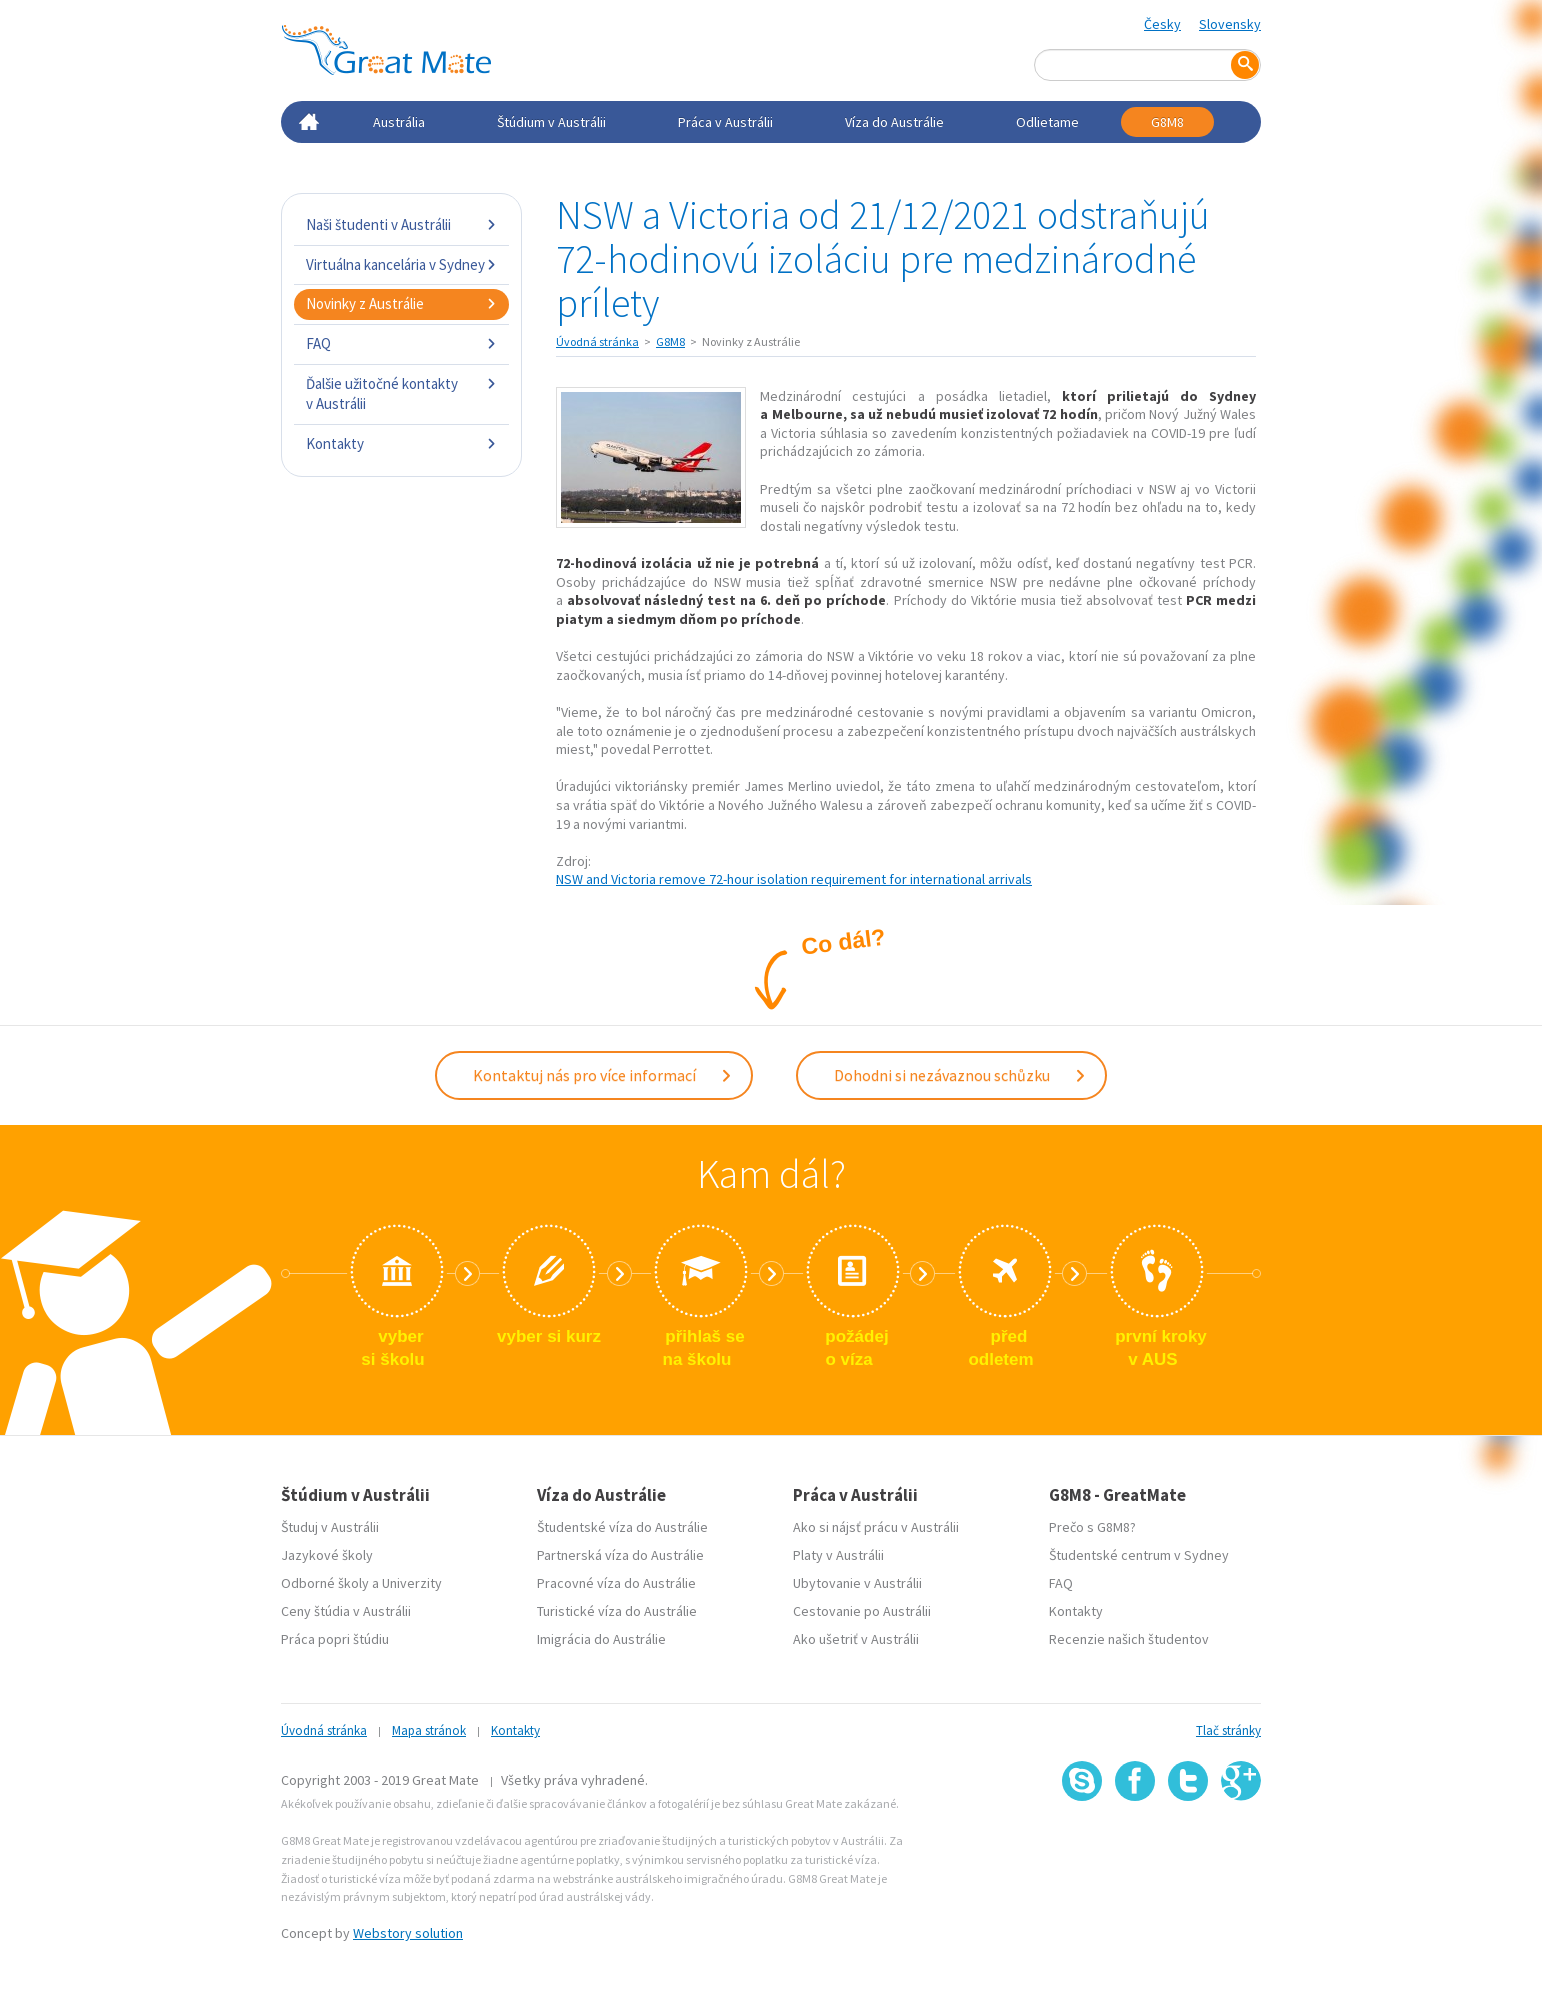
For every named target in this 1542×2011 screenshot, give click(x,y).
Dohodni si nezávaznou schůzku (960, 1075)
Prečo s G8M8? (1092, 1527)
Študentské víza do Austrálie (622, 1527)
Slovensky (1230, 24)
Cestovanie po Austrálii (862, 1611)
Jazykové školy (327, 1555)
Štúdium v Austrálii (551, 122)
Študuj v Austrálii (330, 1527)
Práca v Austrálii (725, 122)
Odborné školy (325, 1583)
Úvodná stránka (597, 341)
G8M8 (1167, 122)
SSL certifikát (1188, 1845)
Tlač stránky (1228, 1730)
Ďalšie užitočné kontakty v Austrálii (401, 393)
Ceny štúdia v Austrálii (346, 1611)
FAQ (401, 343)
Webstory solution (408, 1933)
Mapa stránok (429, 1730)
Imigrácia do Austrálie (601, 1639)
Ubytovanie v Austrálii (857, 1583)
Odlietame (1047, 122)
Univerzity (412, 1583)
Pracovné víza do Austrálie (616, 1583)
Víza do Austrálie (894, 122)
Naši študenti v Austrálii (401, 224)
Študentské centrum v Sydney (1139, 1555)
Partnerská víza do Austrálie (620, 1555)
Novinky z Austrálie (401, 303)
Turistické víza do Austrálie (617, 1611)
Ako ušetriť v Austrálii (856, 1639)
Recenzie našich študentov (1129, 1639)
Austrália (399, 122)
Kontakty (401, 443)
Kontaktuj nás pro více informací (603, 1075)
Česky (1162, 24)
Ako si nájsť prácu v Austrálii (876, 1527)
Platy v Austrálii (838, 1555)
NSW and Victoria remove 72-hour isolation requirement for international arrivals (794, 879)
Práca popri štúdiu (335, 1639)
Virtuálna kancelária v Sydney (401, 264)
